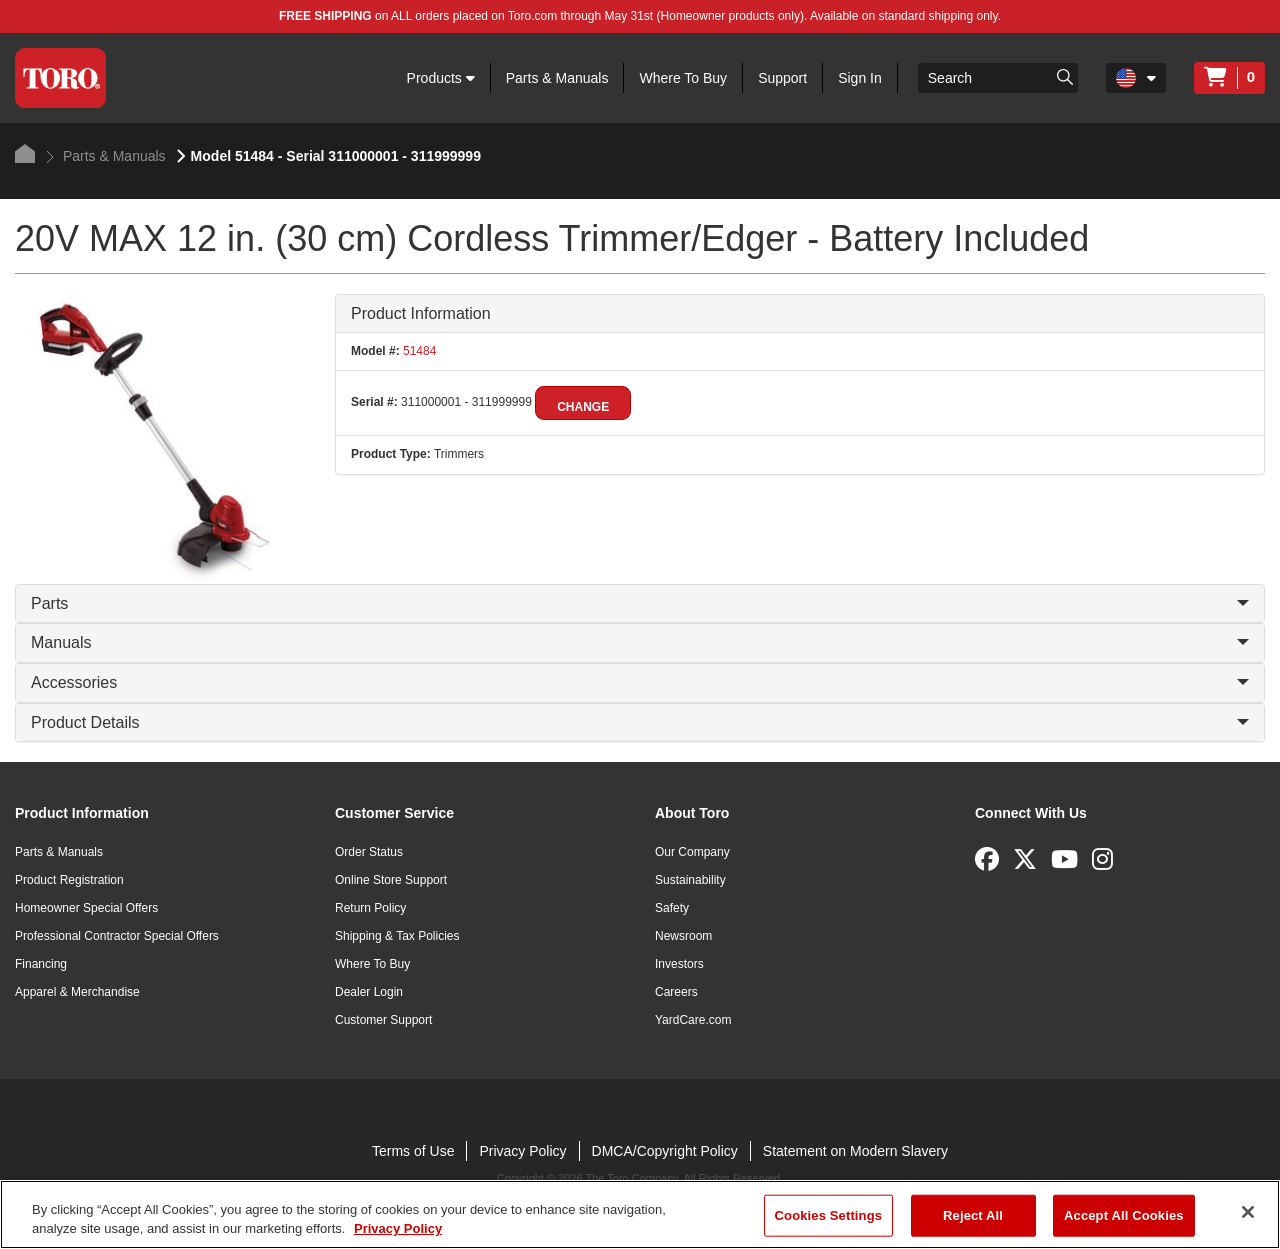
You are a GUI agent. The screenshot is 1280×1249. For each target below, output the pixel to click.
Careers (676, 992)
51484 (418, 351)
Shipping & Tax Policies (397, 936)
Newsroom (683, 936)
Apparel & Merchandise (77, 992)
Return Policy (370, 908)
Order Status (369, 852)
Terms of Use (413, 1151)
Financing (41, 964)
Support (782, 78)
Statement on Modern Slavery (855, 1151)
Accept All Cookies (1124, 1215)
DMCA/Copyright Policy (665, 1151)
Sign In (860, 78)
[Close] (1248, 1212)
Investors (679, 964)
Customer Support (383, 1020)
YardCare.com (693, 1020)
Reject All (973, 1215)
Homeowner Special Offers (86, 908)
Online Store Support (391, 880)
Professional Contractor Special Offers (117, 936)
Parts (640, 603)
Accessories (640, 682)
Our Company (692, 852)
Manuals (640, 642)
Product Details (640, 722)
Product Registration (69, 880)
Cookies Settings (829, 1215)
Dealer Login (369, 992)
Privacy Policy (522, 1151)
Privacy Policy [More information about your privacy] (398, 1228)
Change (583, 407)
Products (441, 78)
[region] (640, 1214)
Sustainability (690, 880)
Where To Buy (683, 78)
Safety (672, 908)
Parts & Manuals (557, 78)
